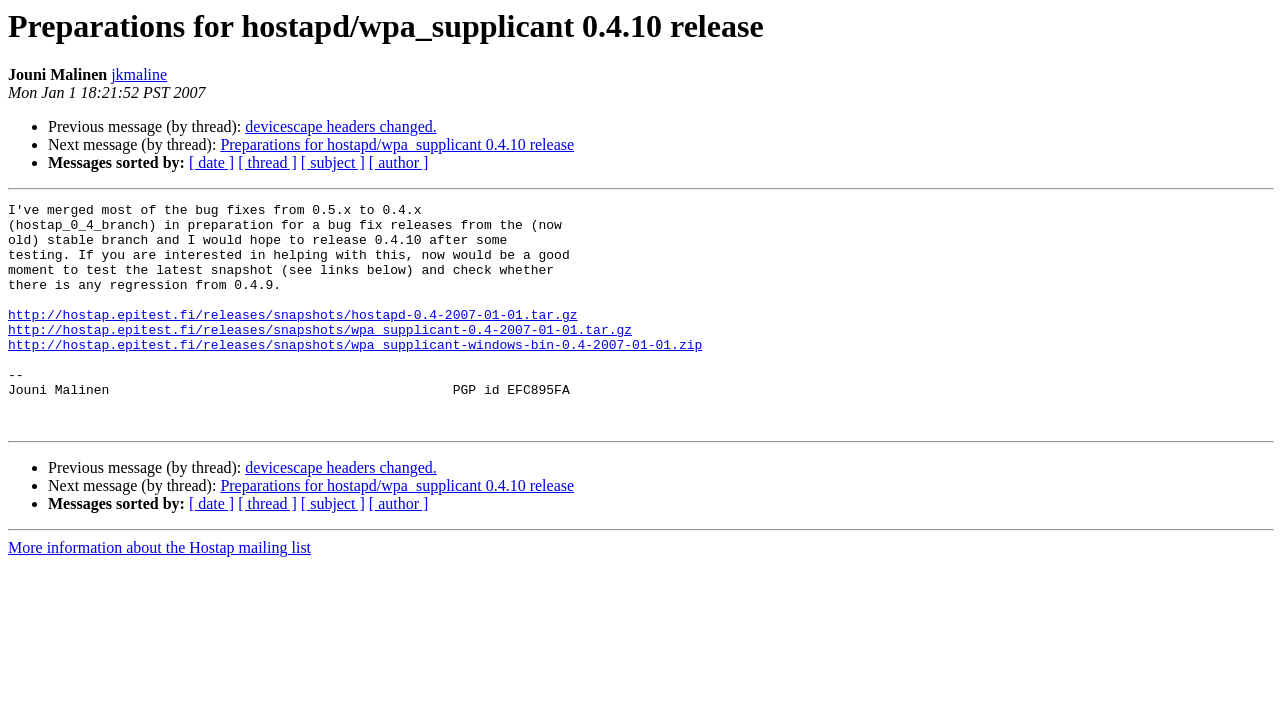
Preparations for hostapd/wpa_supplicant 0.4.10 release (397, 144)
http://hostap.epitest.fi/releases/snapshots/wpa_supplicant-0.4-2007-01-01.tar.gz (320, 356)
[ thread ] (267, 162)
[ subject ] (333, 162)
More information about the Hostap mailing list (159, 592)
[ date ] (211, 162)
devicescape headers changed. (340, 126)
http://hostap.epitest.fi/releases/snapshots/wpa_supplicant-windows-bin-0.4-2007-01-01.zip (355, 374)
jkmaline (139, 74)
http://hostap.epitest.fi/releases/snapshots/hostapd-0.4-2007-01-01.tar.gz (292, 338)
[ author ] (399, 162)
